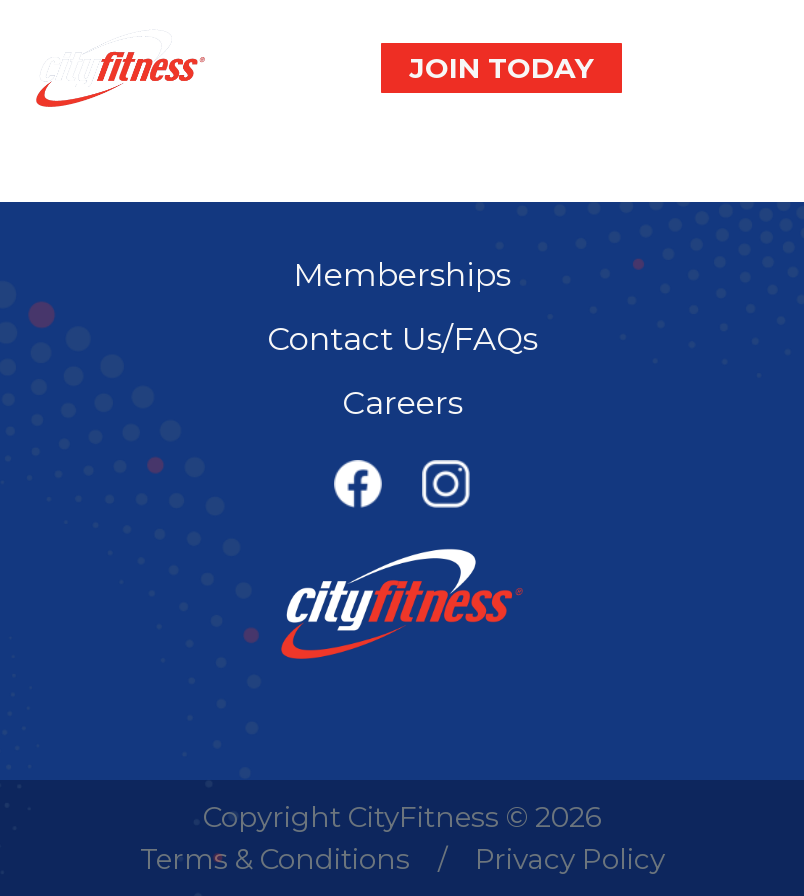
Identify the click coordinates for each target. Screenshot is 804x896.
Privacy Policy (570, 859)
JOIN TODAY (501, 68)
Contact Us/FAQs (402, 338)
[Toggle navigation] (718, 68)
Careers (402, 402)
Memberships (402, 274)
